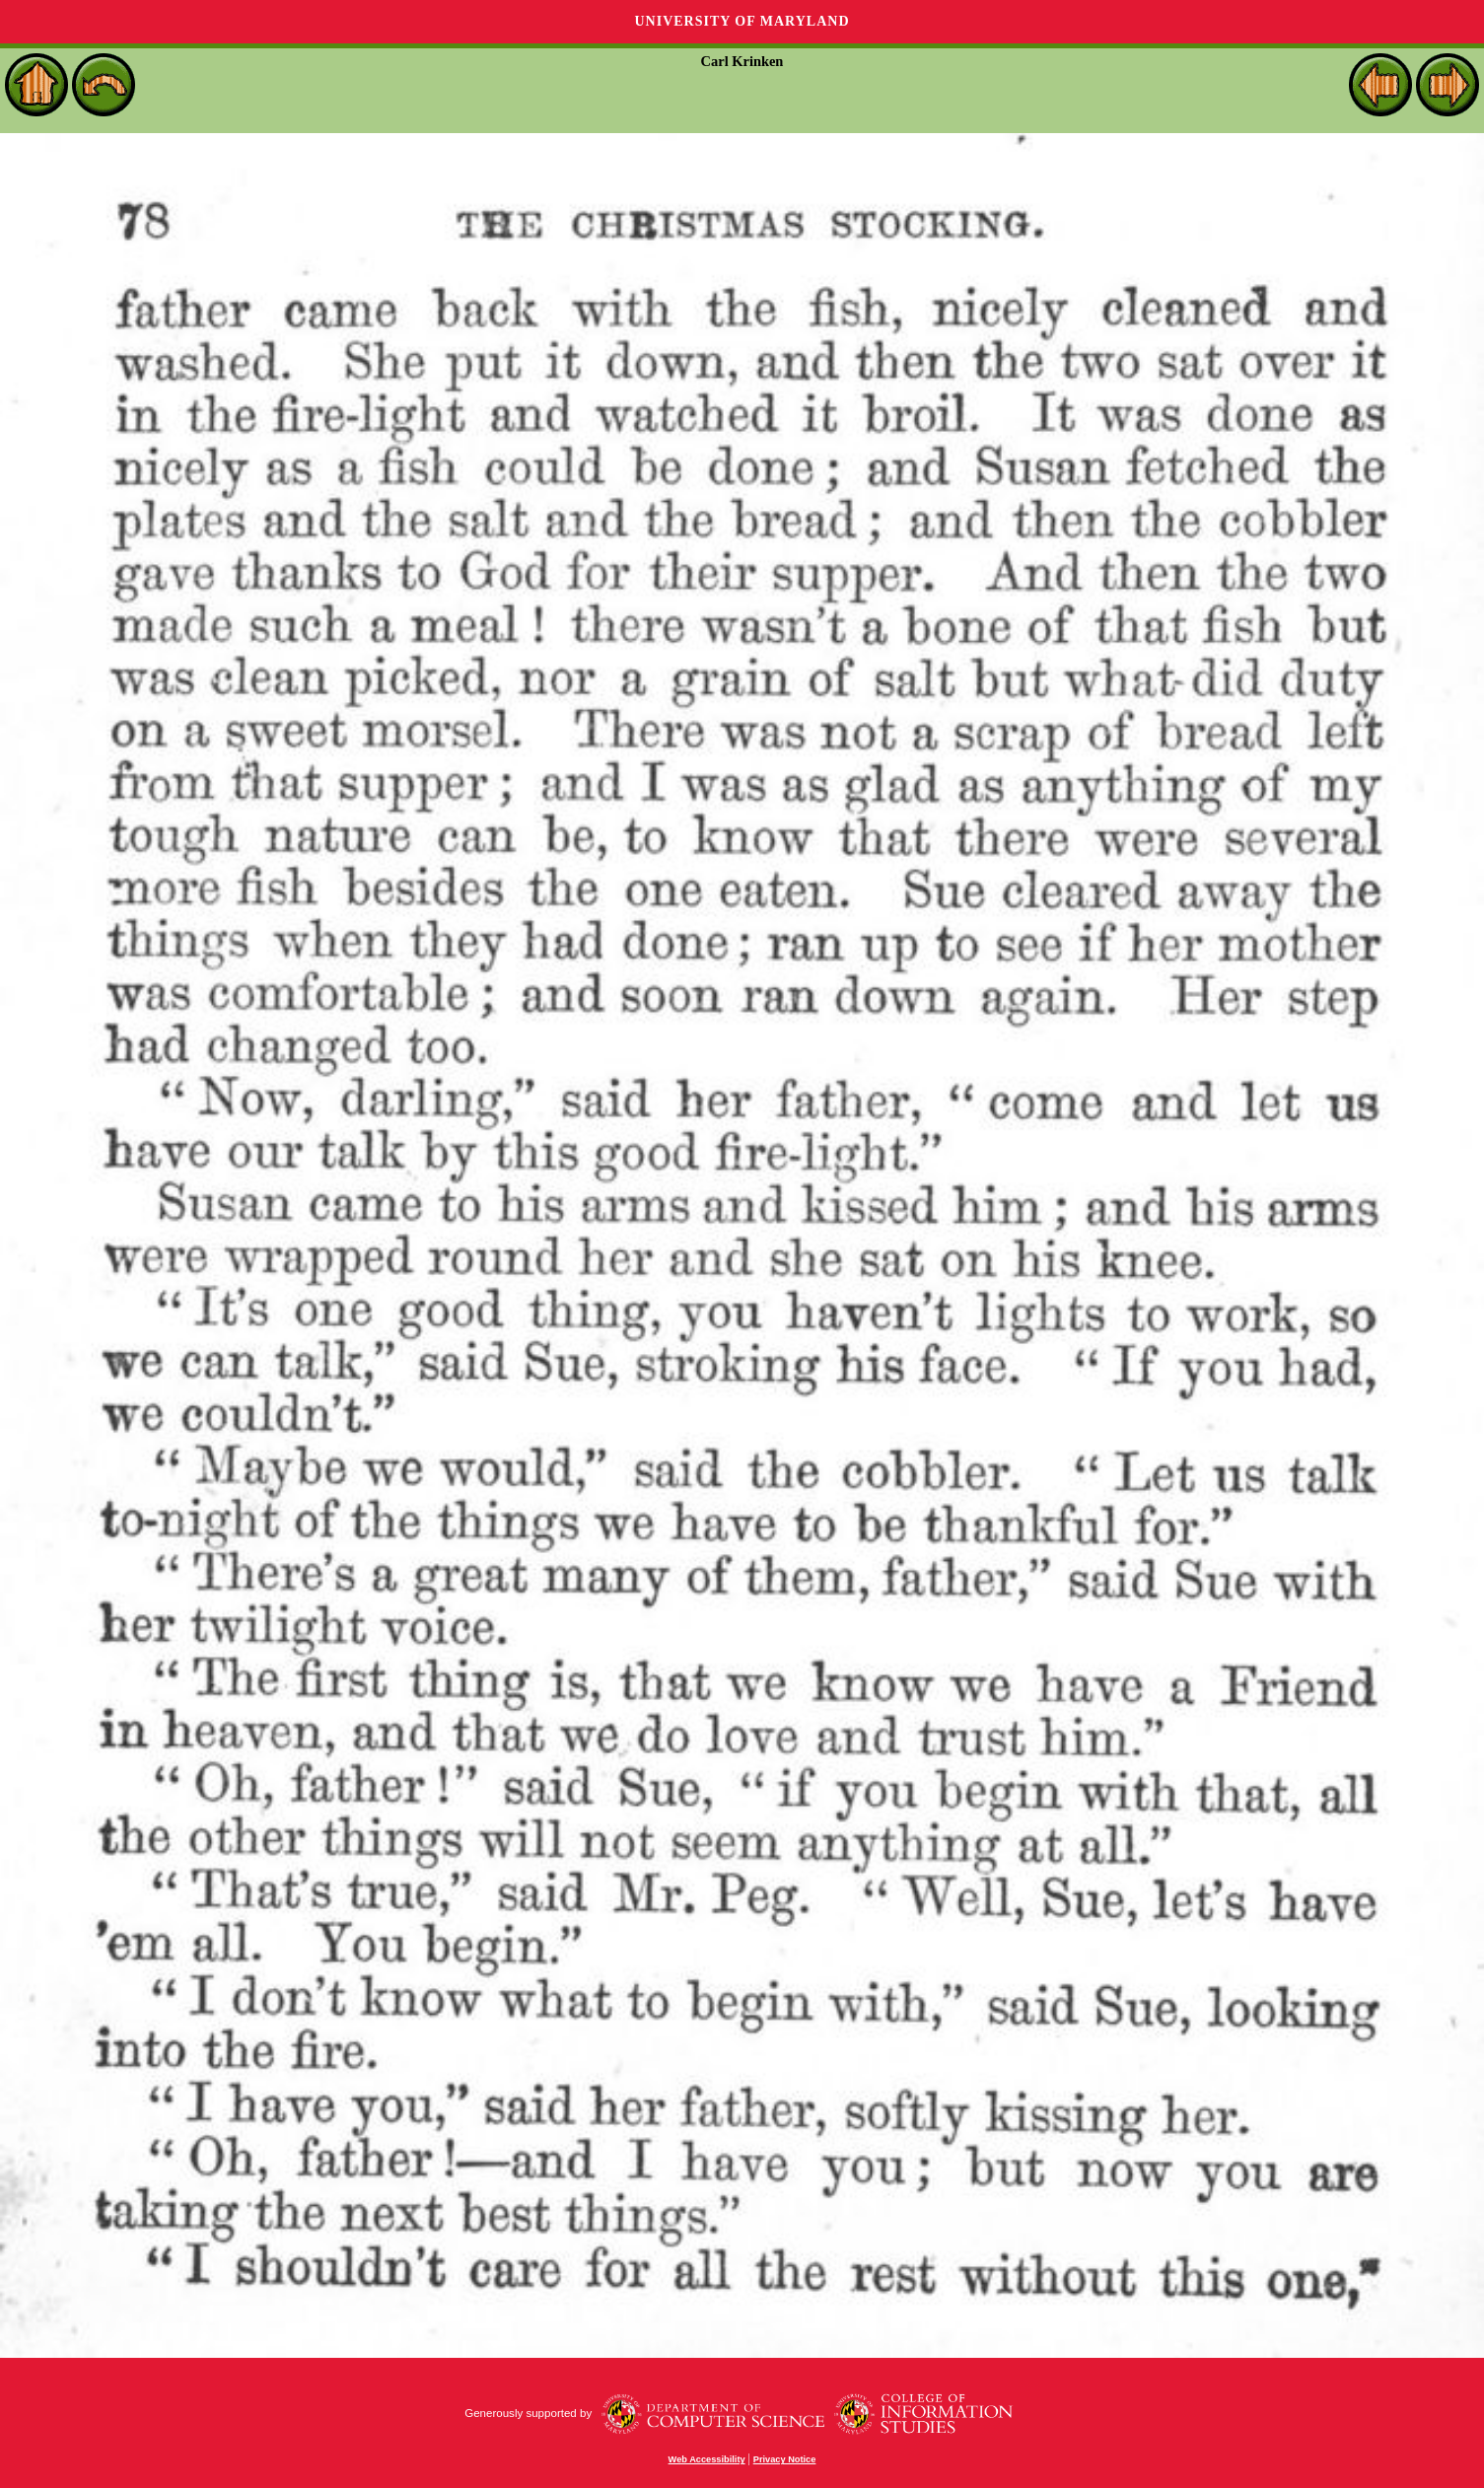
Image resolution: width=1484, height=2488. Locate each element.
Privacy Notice (784, 2459)
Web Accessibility (707, 2459)
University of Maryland (741, 21)
